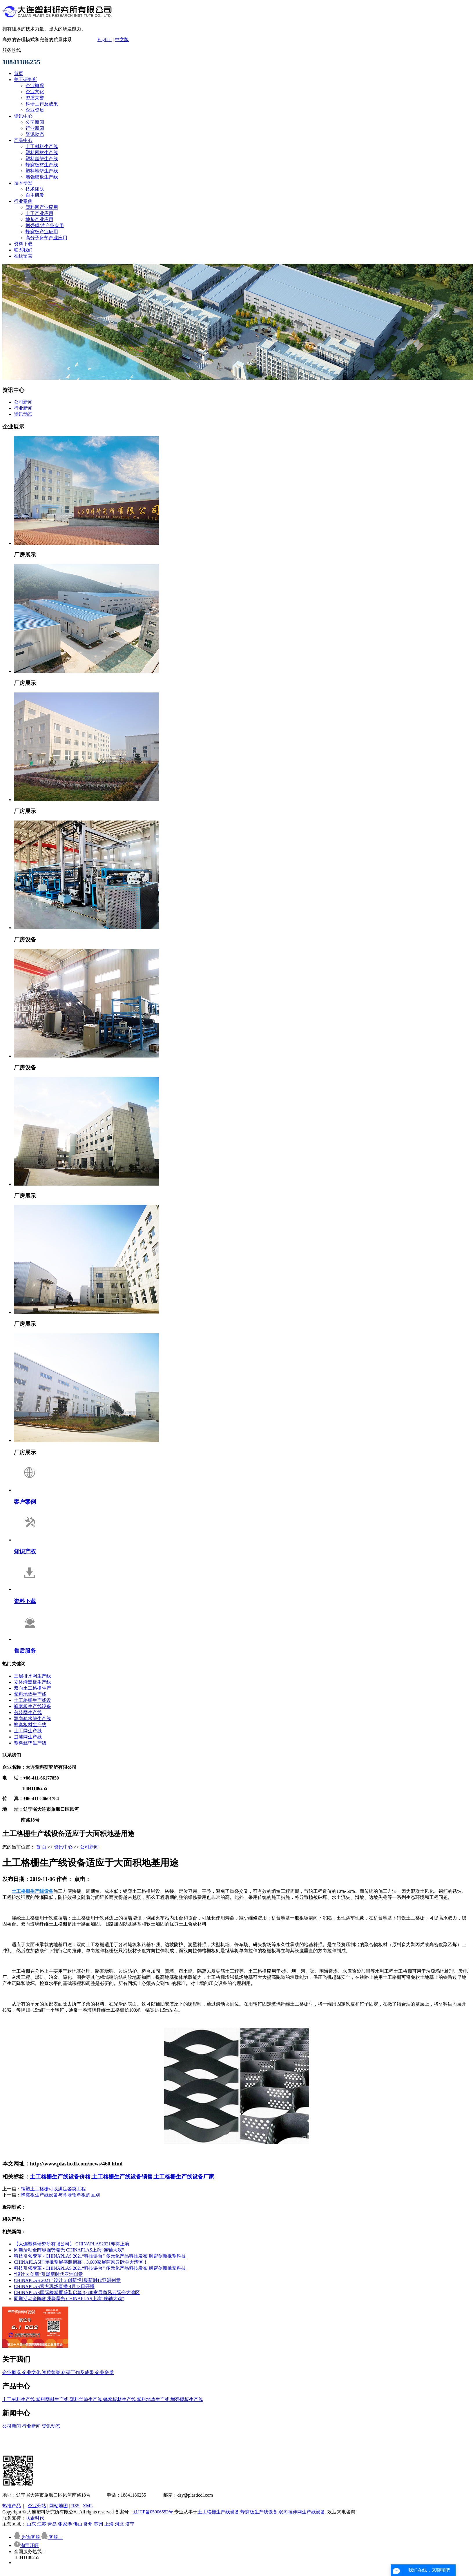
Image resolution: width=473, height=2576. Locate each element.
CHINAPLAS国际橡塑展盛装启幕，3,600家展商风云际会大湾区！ (81, 2262)
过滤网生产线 (28, 1736)
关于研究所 (25, 79)
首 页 (41, 1846)
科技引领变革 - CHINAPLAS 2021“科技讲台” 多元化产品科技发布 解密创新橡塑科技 (100, 2256)
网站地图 (58, 2505)
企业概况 (35, 85)
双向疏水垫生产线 (32, 1718)
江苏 (42, 2524)
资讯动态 (35, 134)
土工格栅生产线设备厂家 (184, 2177)
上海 (109, 2524)
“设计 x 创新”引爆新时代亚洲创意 (48, 2274)
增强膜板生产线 (42, 176)
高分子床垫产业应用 (46, 237)
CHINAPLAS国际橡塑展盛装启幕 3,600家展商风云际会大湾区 (77, 2292)
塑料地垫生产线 (42, 170)
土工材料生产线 (42, 146)
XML (88, 2505)
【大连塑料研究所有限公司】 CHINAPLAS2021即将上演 (71, 2243)
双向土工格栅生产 (32, 1688)
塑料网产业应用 (42, 207)
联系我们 (23, 249)
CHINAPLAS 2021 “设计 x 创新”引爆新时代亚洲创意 (67, 2280)
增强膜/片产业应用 (45, 225)
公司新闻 (35, 122)
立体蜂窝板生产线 (32, 1682)
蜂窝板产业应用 (42, 231)
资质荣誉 (35, 97)
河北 (120, 2524)
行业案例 (23, 201)
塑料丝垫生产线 (42, 158)
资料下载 (23, 243)
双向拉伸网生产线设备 (302, 2511)
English (104, 39)
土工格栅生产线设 (32, 1700)
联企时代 (35, 2517)
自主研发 (35, 195)
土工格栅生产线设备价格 (60, 2177)
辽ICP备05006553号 (153, 2511)
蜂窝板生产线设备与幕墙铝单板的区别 (60, 2194)
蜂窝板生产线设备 (32, 1706)
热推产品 (11, 2505)
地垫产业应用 (39, 219)
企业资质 (35, 109)
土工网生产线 (28, 1730)
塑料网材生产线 (42, 152)
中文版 (122, 39)
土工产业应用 (39, 213)
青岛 (53, 2524)
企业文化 (35, 91)
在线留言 (23, 256)
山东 (32, 2524)
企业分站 (37, 2505)
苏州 (99, 2524)
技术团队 (35, 189)
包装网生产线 (28, 1712)
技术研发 (23, 183)
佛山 (78, 2524)
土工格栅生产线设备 (218, 2511)
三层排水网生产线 (32, 1675)
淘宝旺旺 (26, 2545)
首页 (18, 73)
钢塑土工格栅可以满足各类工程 (53, 2188)
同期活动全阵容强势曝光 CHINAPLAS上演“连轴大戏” (69, 2249)
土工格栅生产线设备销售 (122, 2177)
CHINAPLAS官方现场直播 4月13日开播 (54, 2286)
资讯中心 (23, 116)
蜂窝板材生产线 (42, 164)
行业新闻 (35, 128)
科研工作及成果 (42, 103)
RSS (75, 2505)
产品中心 (23, 140)
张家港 (65, 2524)
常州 (89, 2524)
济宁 (130, 2524)
